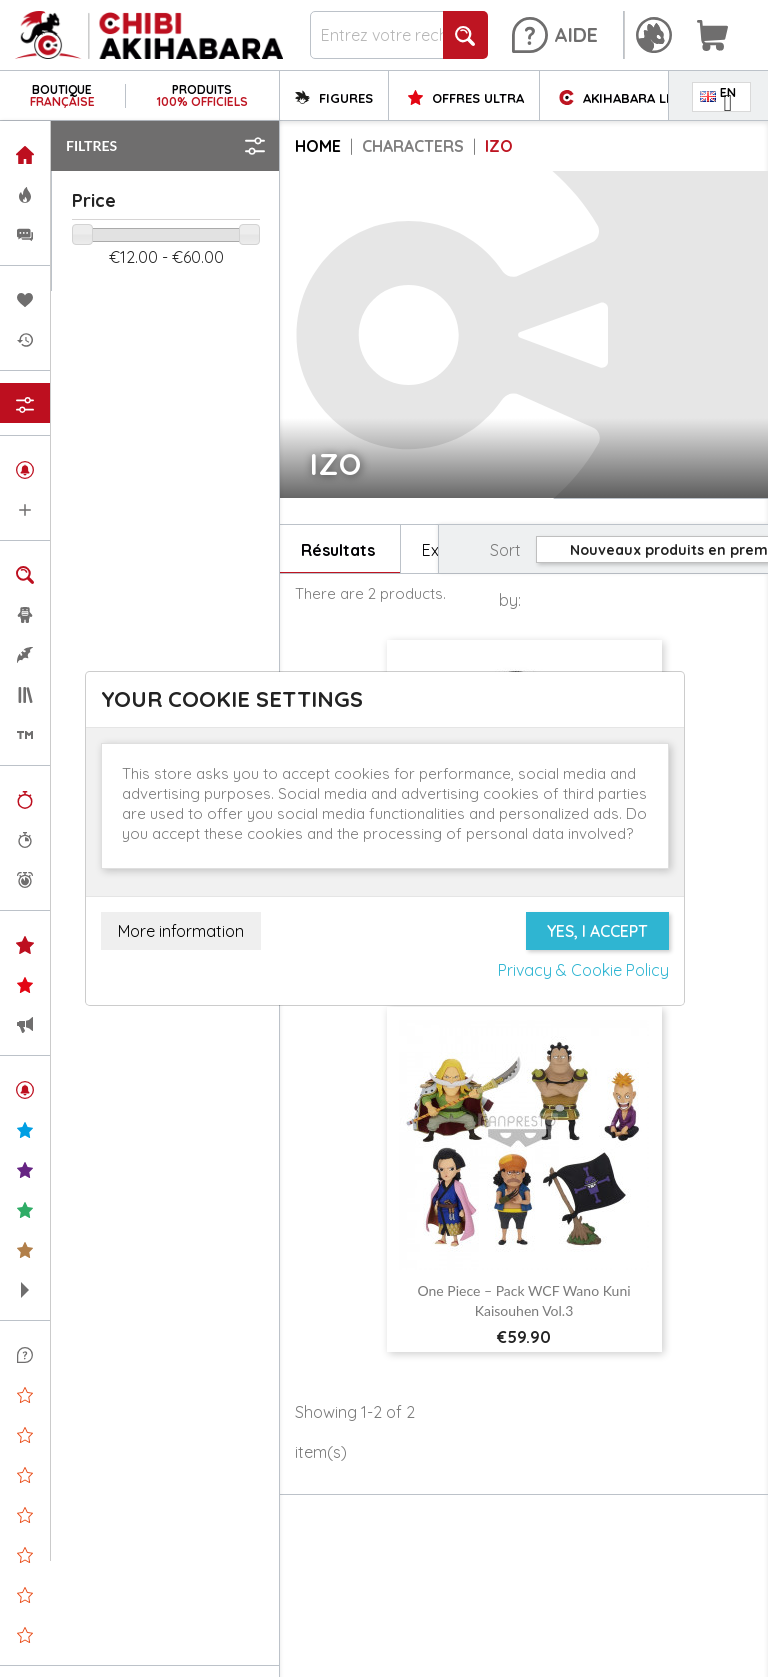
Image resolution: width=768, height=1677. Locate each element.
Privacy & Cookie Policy (583, 970)
